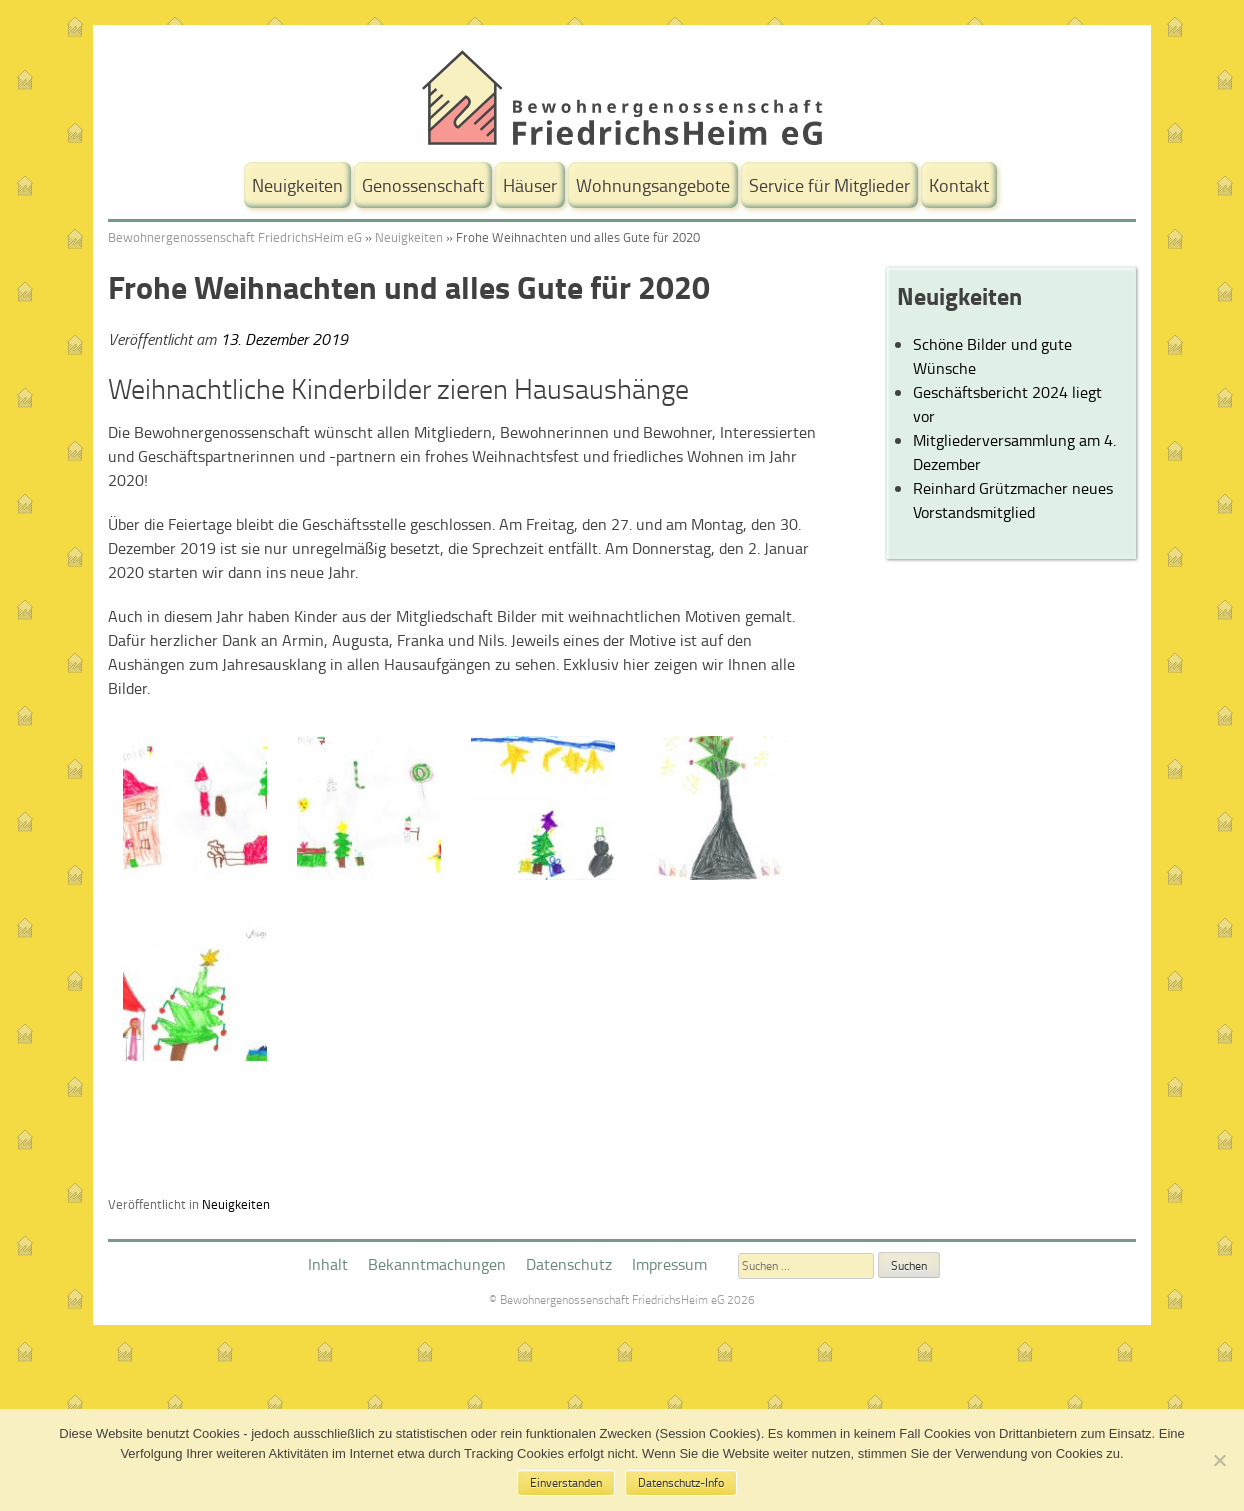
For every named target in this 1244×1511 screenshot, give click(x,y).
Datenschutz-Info (681, 1482)
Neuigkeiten (297, 185)
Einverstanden (566, 1482)
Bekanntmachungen (437, 1264)
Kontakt (959, 185)
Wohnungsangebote (653, 185)
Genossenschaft (423, 185)
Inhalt (328, 1264)
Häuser (530, 185)
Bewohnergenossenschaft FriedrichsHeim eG (235, 237)
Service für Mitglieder (829, 185)
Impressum (669, 1264)
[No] (1219, 1460)
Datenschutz (569, 1264)
